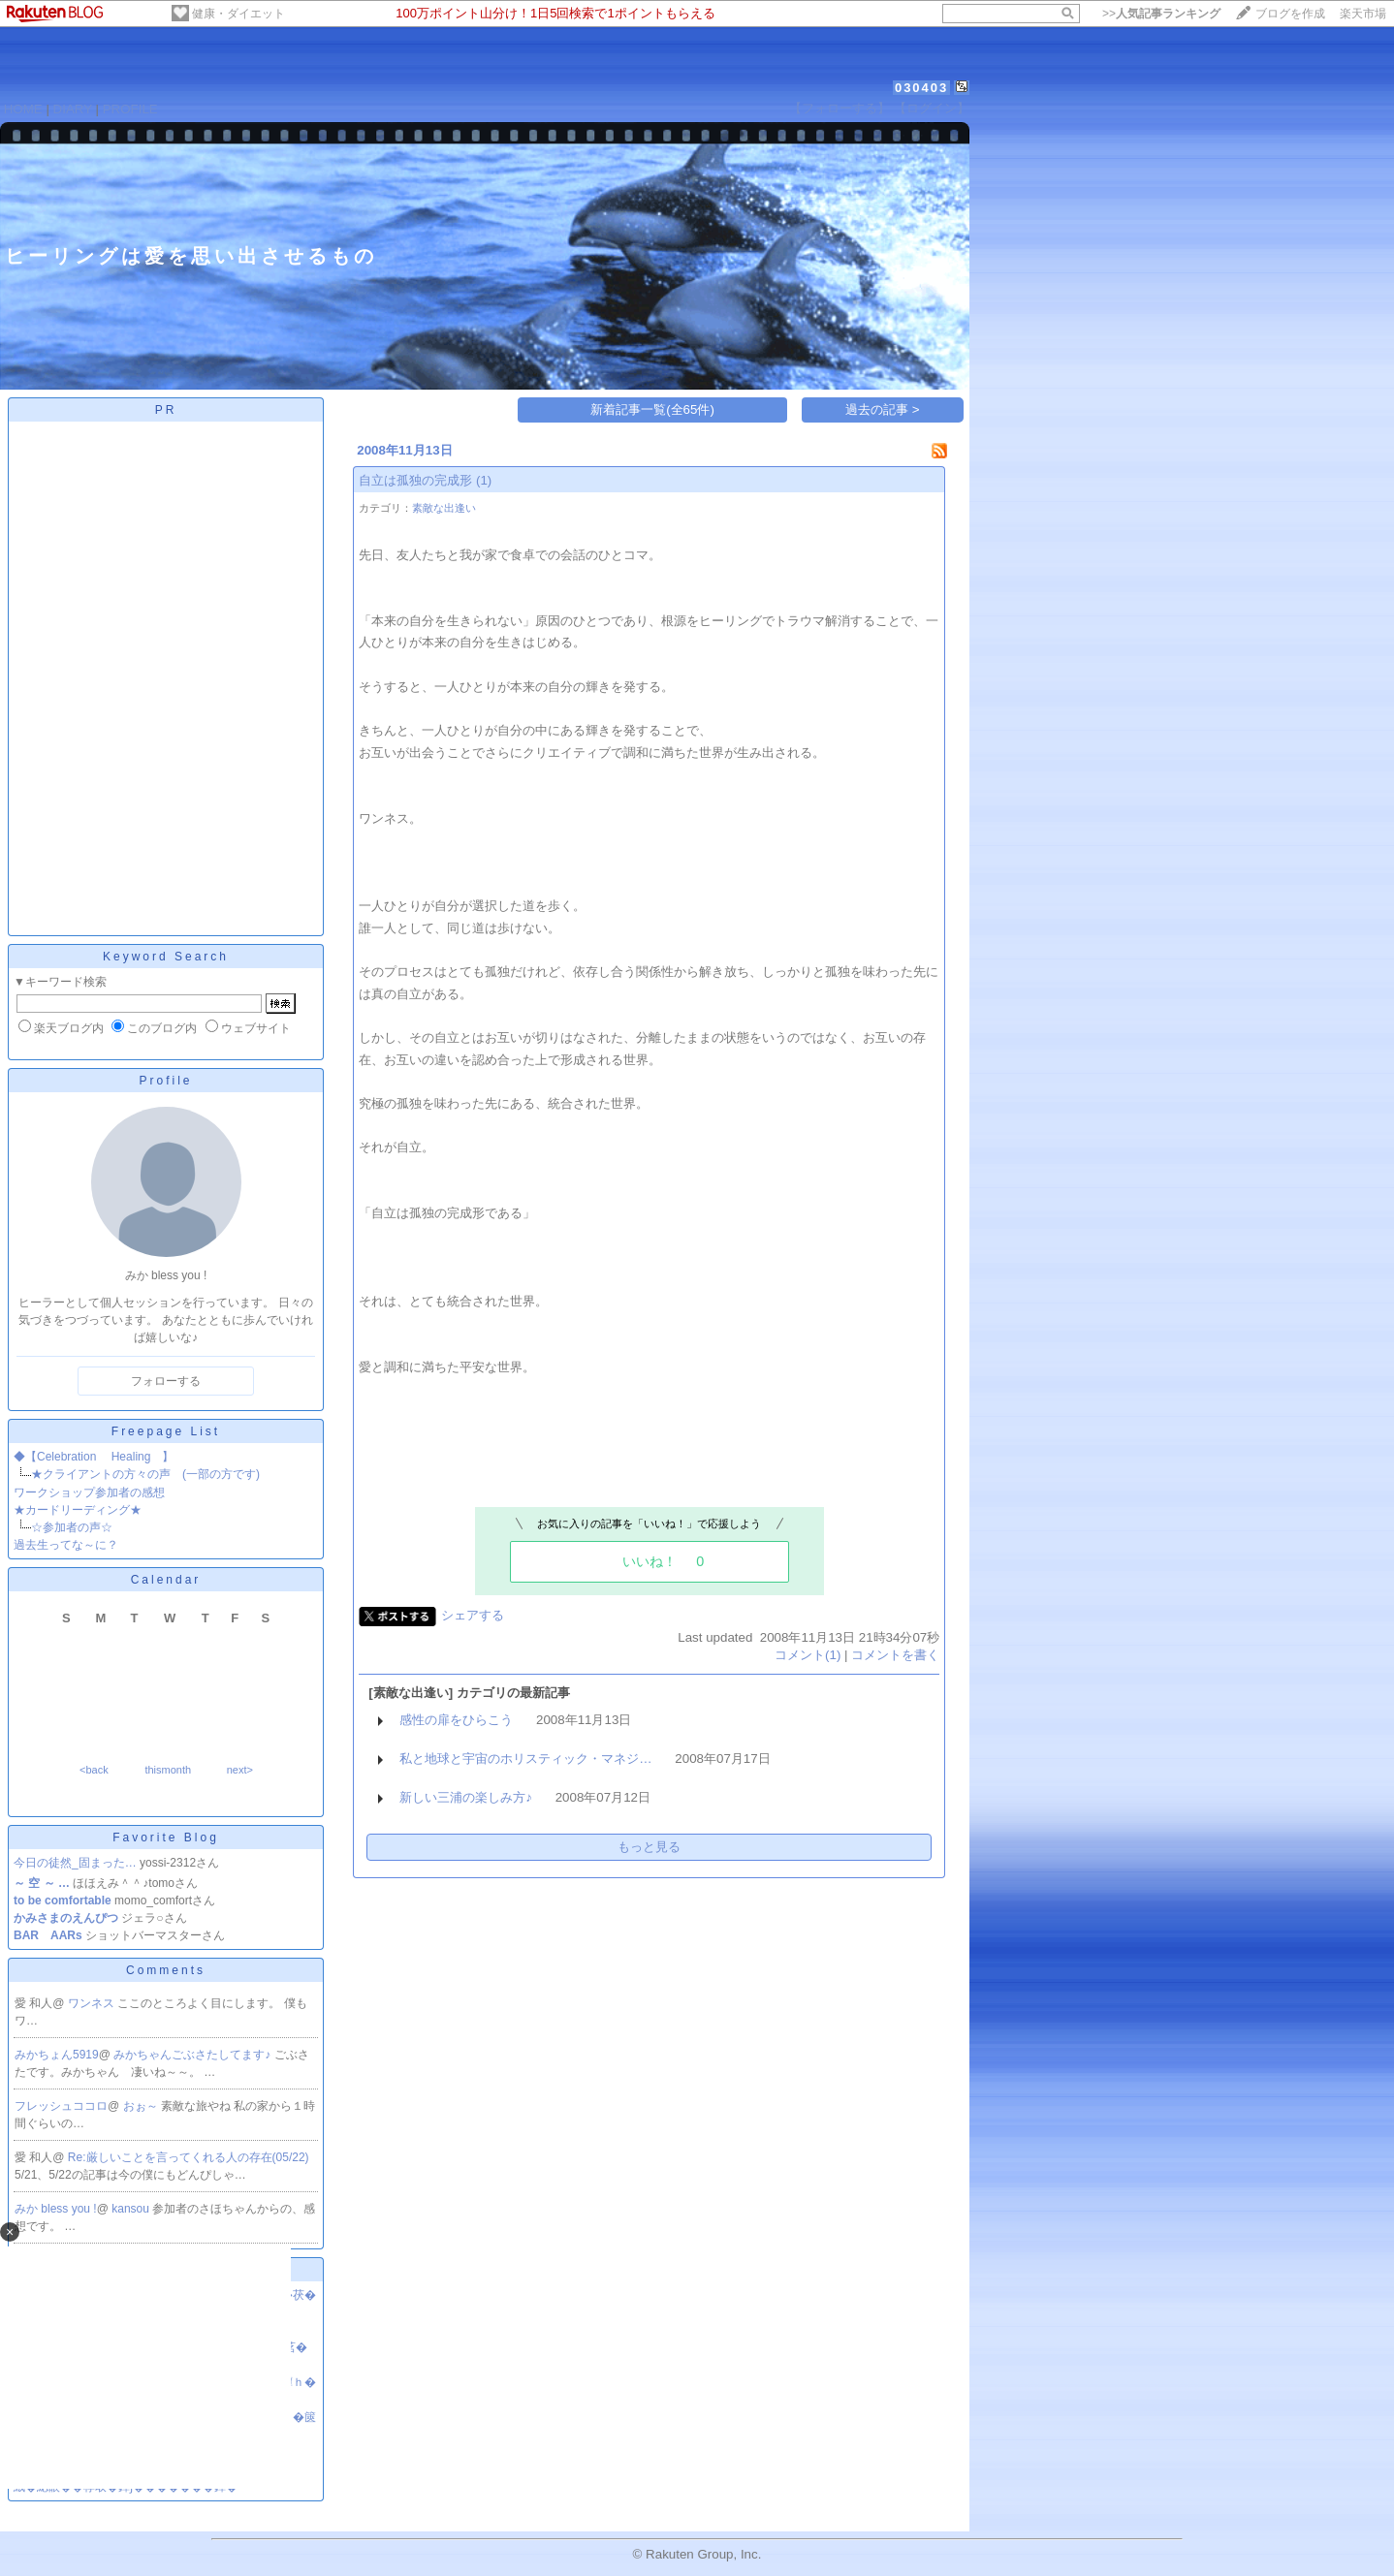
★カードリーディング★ (78, 1510)
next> (240, 1769)
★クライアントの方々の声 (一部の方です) (145, 1474)
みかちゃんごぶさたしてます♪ (193, 2054)
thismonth (167, 1769)
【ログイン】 (931, 108)
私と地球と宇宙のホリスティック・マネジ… (525, 1758)
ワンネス (92, 2003)
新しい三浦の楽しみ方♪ (465, 1797)
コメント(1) (807, 1655)
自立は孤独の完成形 (415, 480)
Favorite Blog (165, 1837)
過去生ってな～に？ (66, 1545)
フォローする (166, 1381)
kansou (131, 2208)
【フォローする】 (839, 108)
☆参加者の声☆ (71, 1527)
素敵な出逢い (444, 508)
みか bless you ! (56, 2208)
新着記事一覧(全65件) (652, 409)
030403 (921, 87)
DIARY (72, 109)
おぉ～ (142, 2106)
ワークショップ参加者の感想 (89, 1492)
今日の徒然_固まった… (75, 1862)
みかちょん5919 (57, 2054)
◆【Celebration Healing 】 (94, 1456)
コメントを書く (895, 1655)
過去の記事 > (882, 409)
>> (1161, 13)
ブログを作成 (1290, 13)
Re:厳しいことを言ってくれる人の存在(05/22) (188, 2157)
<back (94, 1769)
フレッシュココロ (61, 2106)
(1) (483, 480)
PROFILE (130, 109)
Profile (165, 1080)
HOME (23, 109)
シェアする (472, 1615)
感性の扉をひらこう (456, 1719)
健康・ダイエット (238, 13)
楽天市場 (1363, 13)
